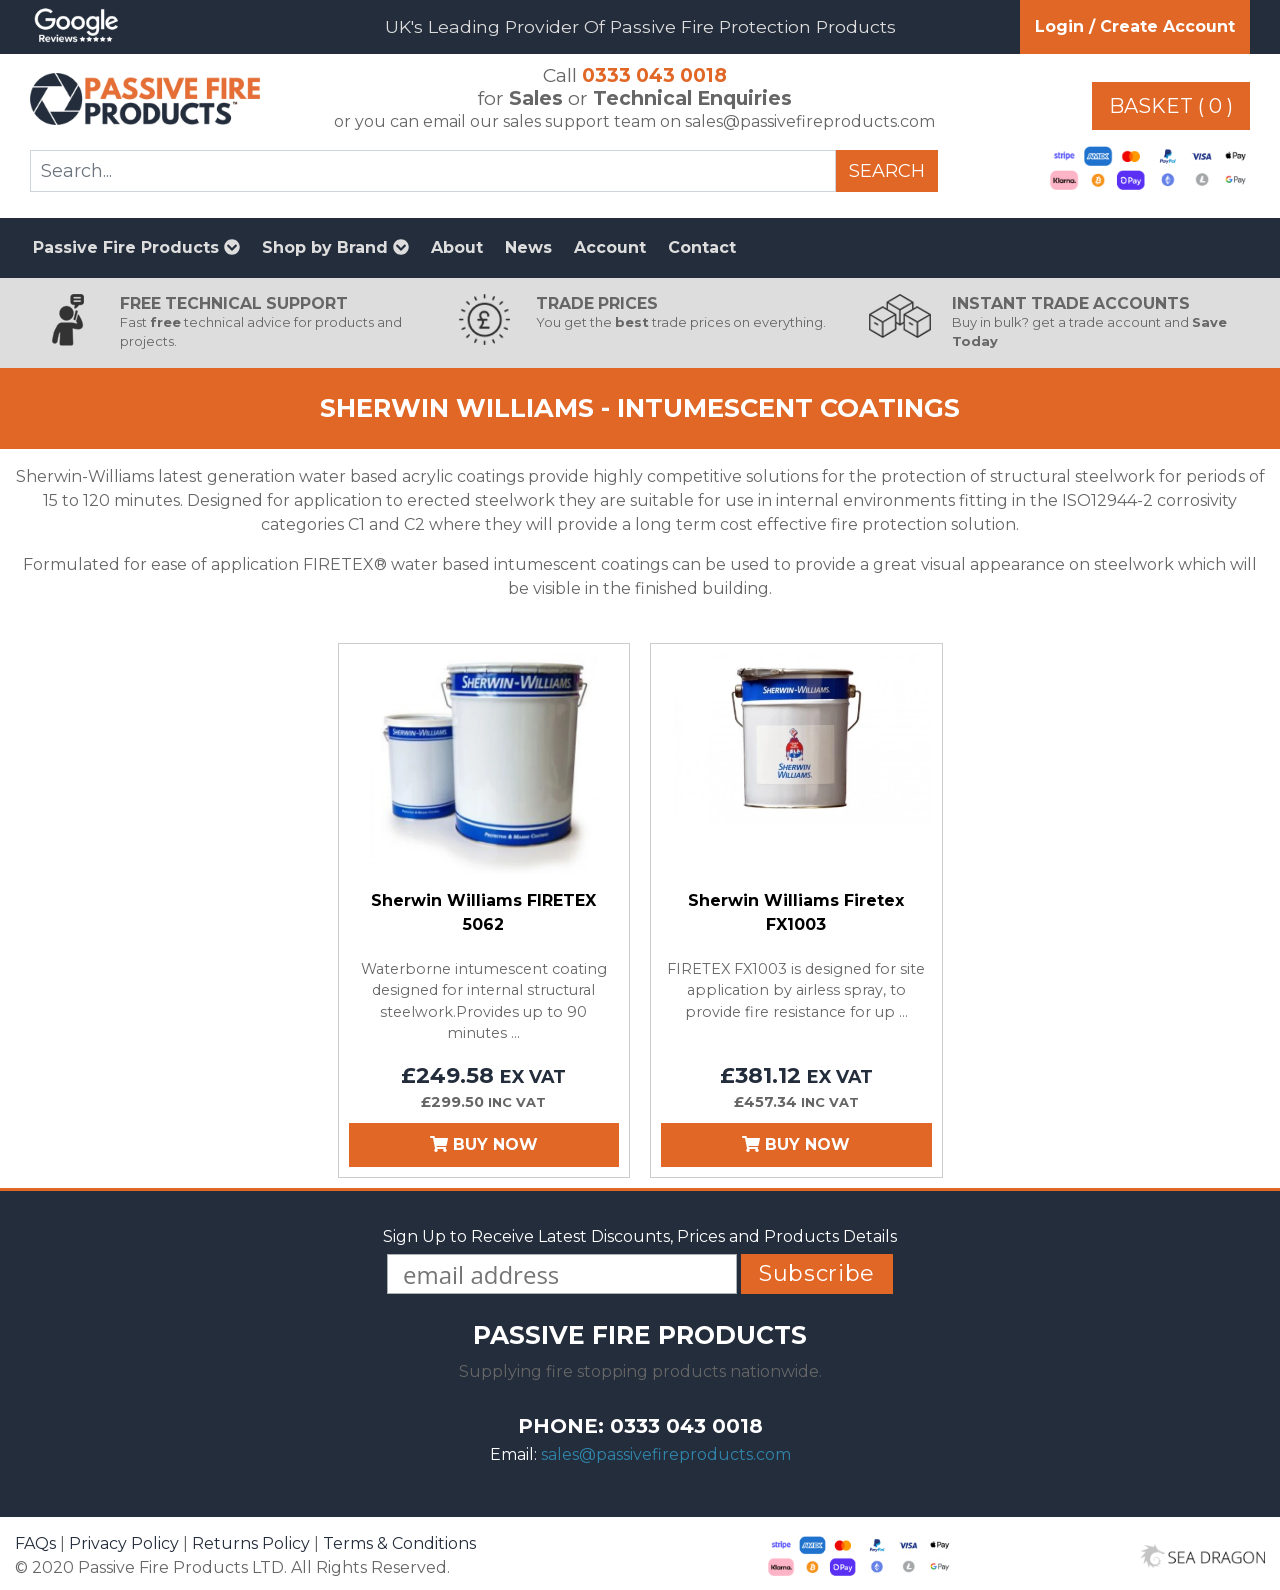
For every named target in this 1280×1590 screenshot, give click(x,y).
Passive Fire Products (136, 247)
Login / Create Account (1135, 26)
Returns (251, 1543)
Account (610, 247)
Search (887, 171)
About (457, 247)
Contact (702, 247)
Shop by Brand (335, 247)
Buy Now (484, 1144)
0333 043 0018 (654, 75)
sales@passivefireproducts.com (666, 1454)
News (528, 247)
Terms (399, 1543)
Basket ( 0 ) (1171, 106)
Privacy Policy (124, 1543)
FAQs (35, 1543)
